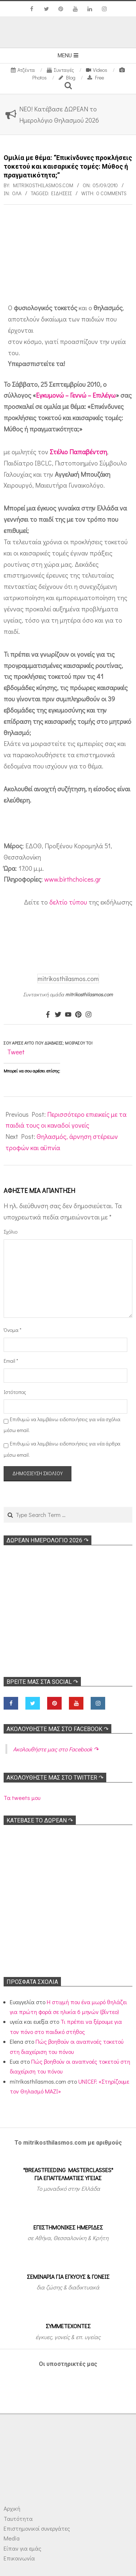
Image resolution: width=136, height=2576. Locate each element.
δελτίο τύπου (68, 902)
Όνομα (12, 1329)
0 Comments (111, 193)
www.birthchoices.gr (72, 879)
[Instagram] (88, 1014)
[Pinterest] (78, 1014)
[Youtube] (68, 1014)
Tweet (16, 1051)
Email (11, 1360)
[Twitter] (58, 1014)
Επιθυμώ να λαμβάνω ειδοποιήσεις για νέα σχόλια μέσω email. (62, 1425)
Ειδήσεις (61, 193)
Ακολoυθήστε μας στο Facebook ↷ (57, 1729)
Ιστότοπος (13, 1392)
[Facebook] (48, 1014)
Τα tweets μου (22, 1797)
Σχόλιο (10, 1231)
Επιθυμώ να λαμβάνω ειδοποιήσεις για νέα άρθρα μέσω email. (62, 1449)
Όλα (16, 193)
